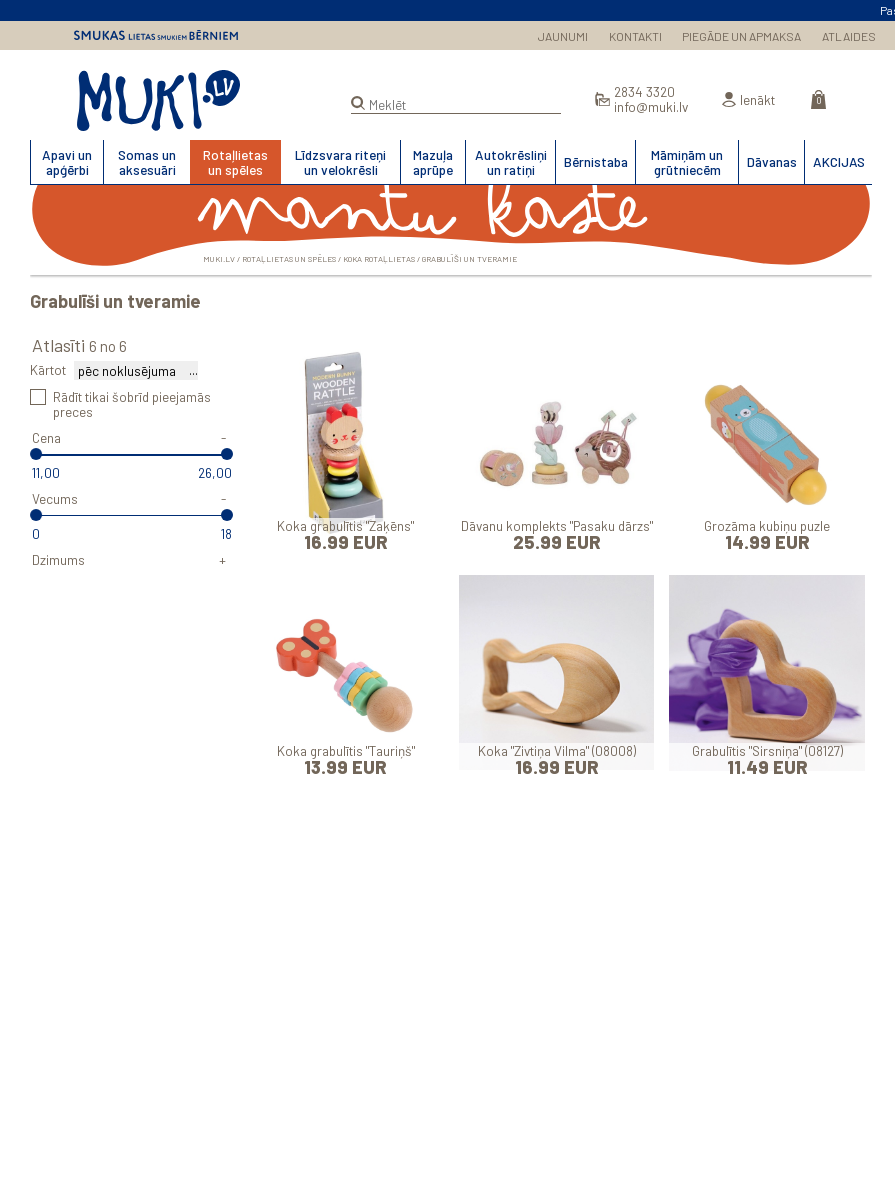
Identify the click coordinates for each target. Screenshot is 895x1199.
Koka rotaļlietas (379, 259)
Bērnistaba (596, 161)
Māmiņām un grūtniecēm (687, 162)
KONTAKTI (635, 36)
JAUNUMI (563, 36)
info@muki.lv (651, 106)
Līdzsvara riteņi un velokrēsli (340, 162)
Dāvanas (772, 161)
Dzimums (58, 559)
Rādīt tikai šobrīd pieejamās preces (132, 404)
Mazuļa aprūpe (433, 162)
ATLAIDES (849, 36)
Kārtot (48, 369)
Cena (46, 437)
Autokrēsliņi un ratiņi (511, 162)
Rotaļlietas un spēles (235, 162)
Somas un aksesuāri (147, 162)
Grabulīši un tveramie (469, 259)
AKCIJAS (839, 161)
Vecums (55, 498)
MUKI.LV (158, 101)
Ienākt (757, 99)
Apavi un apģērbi (67, 162)
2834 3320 (644, 91)
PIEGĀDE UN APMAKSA (741, 36)
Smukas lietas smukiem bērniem (156, 35)
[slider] (36, 454)
